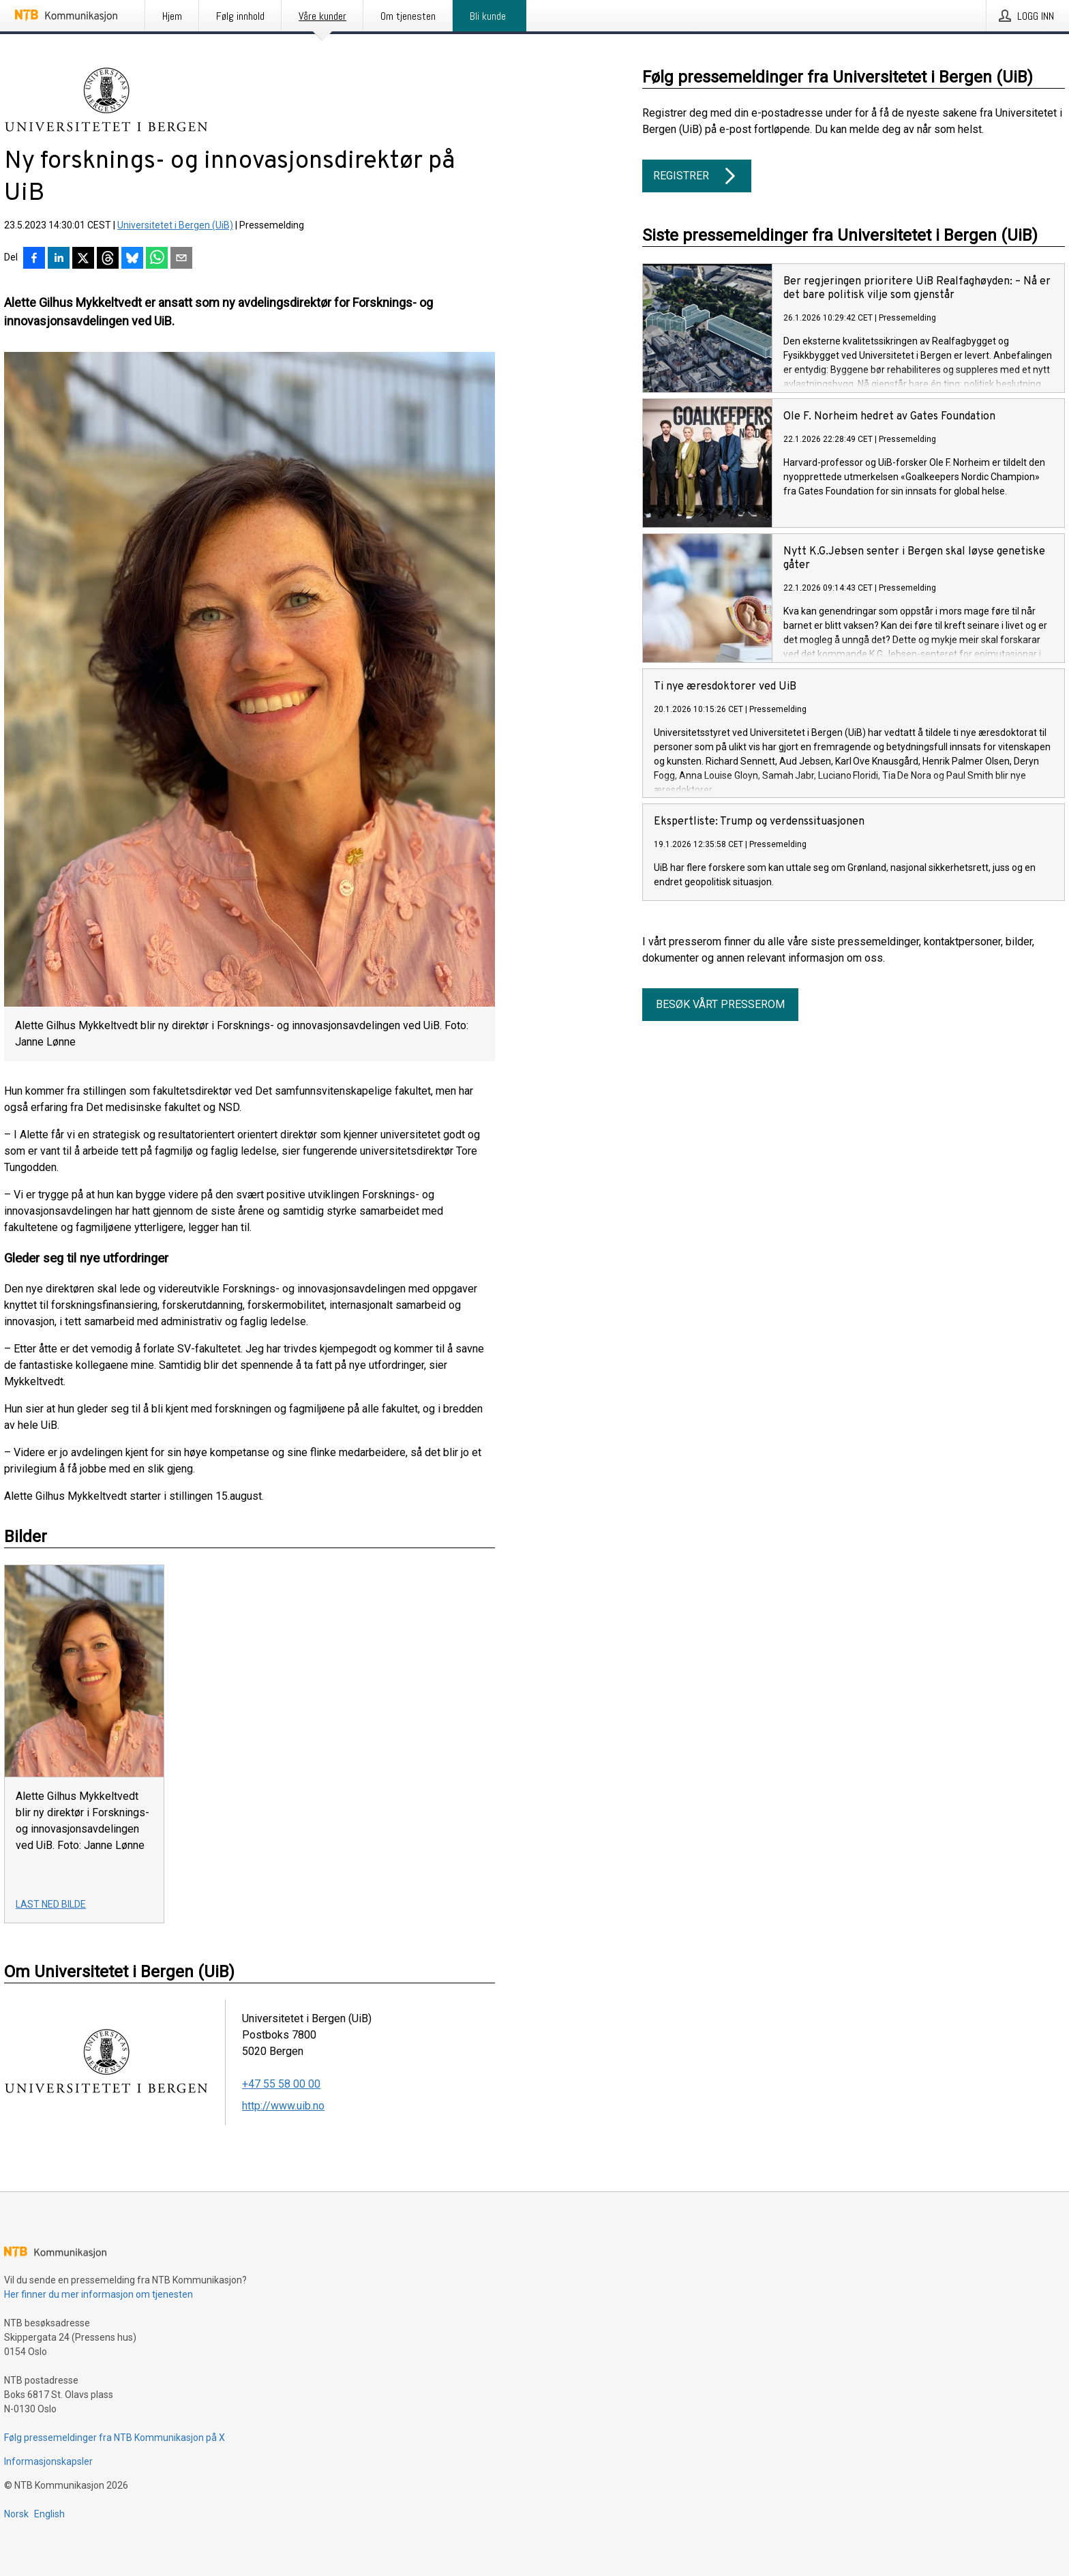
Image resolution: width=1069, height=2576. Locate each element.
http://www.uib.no (283, 2105)
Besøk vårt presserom (720, 1004)
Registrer (696, 176)
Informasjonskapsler (48, 2461)
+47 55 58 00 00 (281, 2083)
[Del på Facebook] (34, 259)
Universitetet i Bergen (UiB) (175, 225)
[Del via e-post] (181, 259)
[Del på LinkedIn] (59, 259)
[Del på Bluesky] (132, 259)
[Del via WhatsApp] (157, 259)
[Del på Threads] (108, 259)
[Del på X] (83, 259)
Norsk (16, 2513)
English (49, 2513)
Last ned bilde (51, 1904)
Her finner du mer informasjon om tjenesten (98, 2294)
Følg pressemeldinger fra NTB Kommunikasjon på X (114, 2437)
